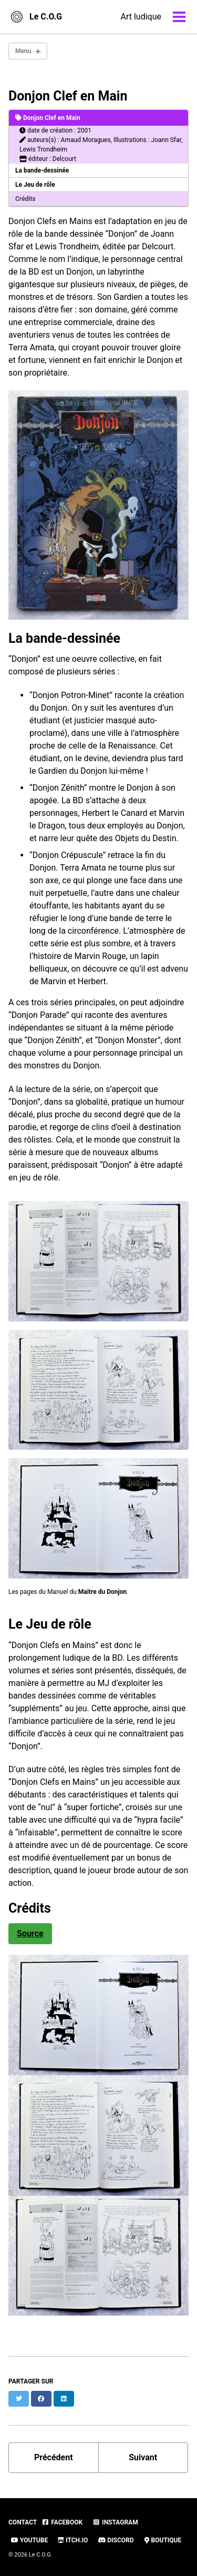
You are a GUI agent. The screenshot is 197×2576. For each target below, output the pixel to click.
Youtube (29, 2540)
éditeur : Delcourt (47, 159)
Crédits (25, 199)
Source (30, 1933)
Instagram (115, 2522)
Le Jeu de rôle (35, 184)
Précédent (53, 2457)
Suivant (143, 2457)
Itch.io (73, 2540)
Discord (115, 2540)
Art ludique (141, 17)
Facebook (62, 2522)
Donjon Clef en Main (67, 96)
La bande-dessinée (42, 170)
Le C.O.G (45, 17)
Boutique (163, 2540)
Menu (23, 51)
